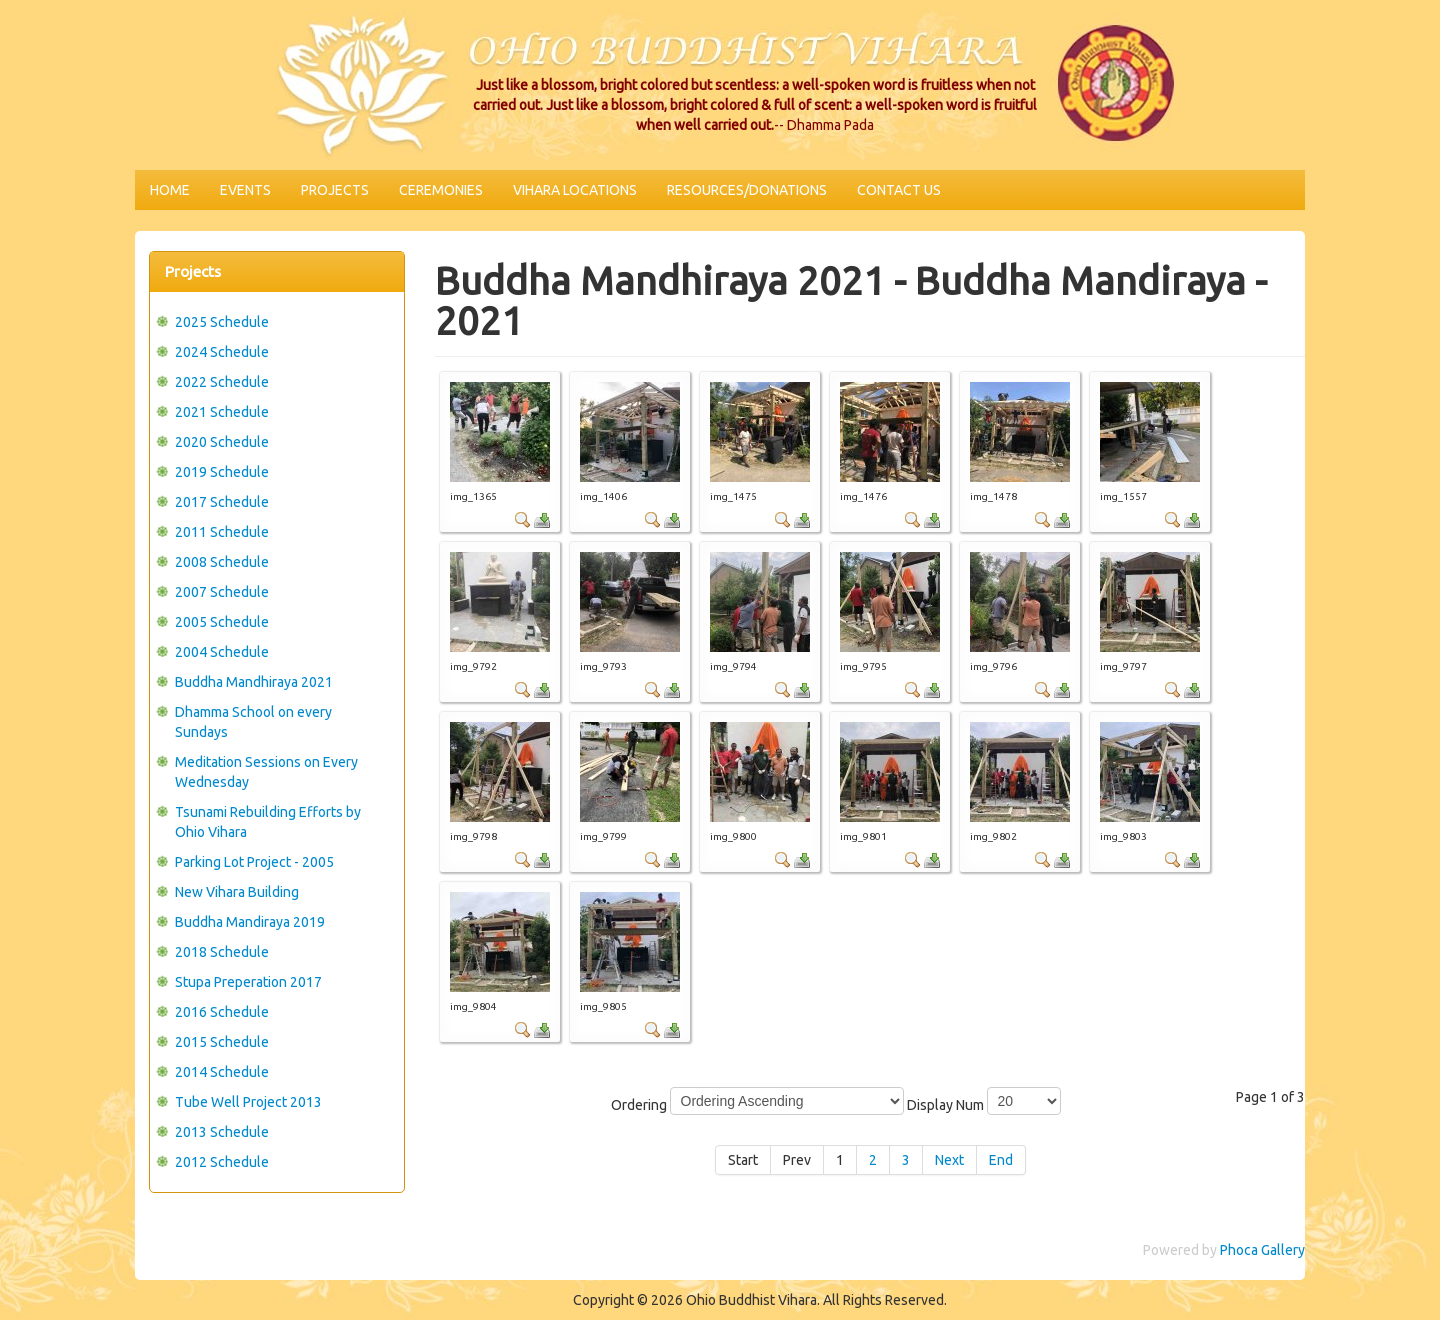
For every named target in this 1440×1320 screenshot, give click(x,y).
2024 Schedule (222, 352)
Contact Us (899, 190)
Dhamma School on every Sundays (253, 722)
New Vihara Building (237, 892)
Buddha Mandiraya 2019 (250, 922)
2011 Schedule (222, 532)
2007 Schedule (222, 592)
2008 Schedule (222, 562)
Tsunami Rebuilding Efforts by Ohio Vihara (268, 822)
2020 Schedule (222, 442)
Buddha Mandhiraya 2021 (254, 682)
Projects (335, 190)
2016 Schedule (222, 1012)
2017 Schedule (222, 502)
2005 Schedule (222, 622)
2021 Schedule (222, 412)
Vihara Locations (575, 190)
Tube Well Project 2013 (248, 1102)
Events (245, 190)
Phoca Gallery (1262, 1250)
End (1001, 1160)
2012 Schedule (222, 1162)
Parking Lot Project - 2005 (254, 862)
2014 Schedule (222, 1072)
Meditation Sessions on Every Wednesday (266, 772)
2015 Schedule (222, 1042)
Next (949, 1160)
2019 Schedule (222, 472)
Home (170, 190)
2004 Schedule (222, 652)
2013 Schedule (222, 1132)
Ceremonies (441, 190)
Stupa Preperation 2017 (248, 982)
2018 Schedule (222, 952)
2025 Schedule (222, 322)
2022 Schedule (222, 382)
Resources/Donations (747, 190)
